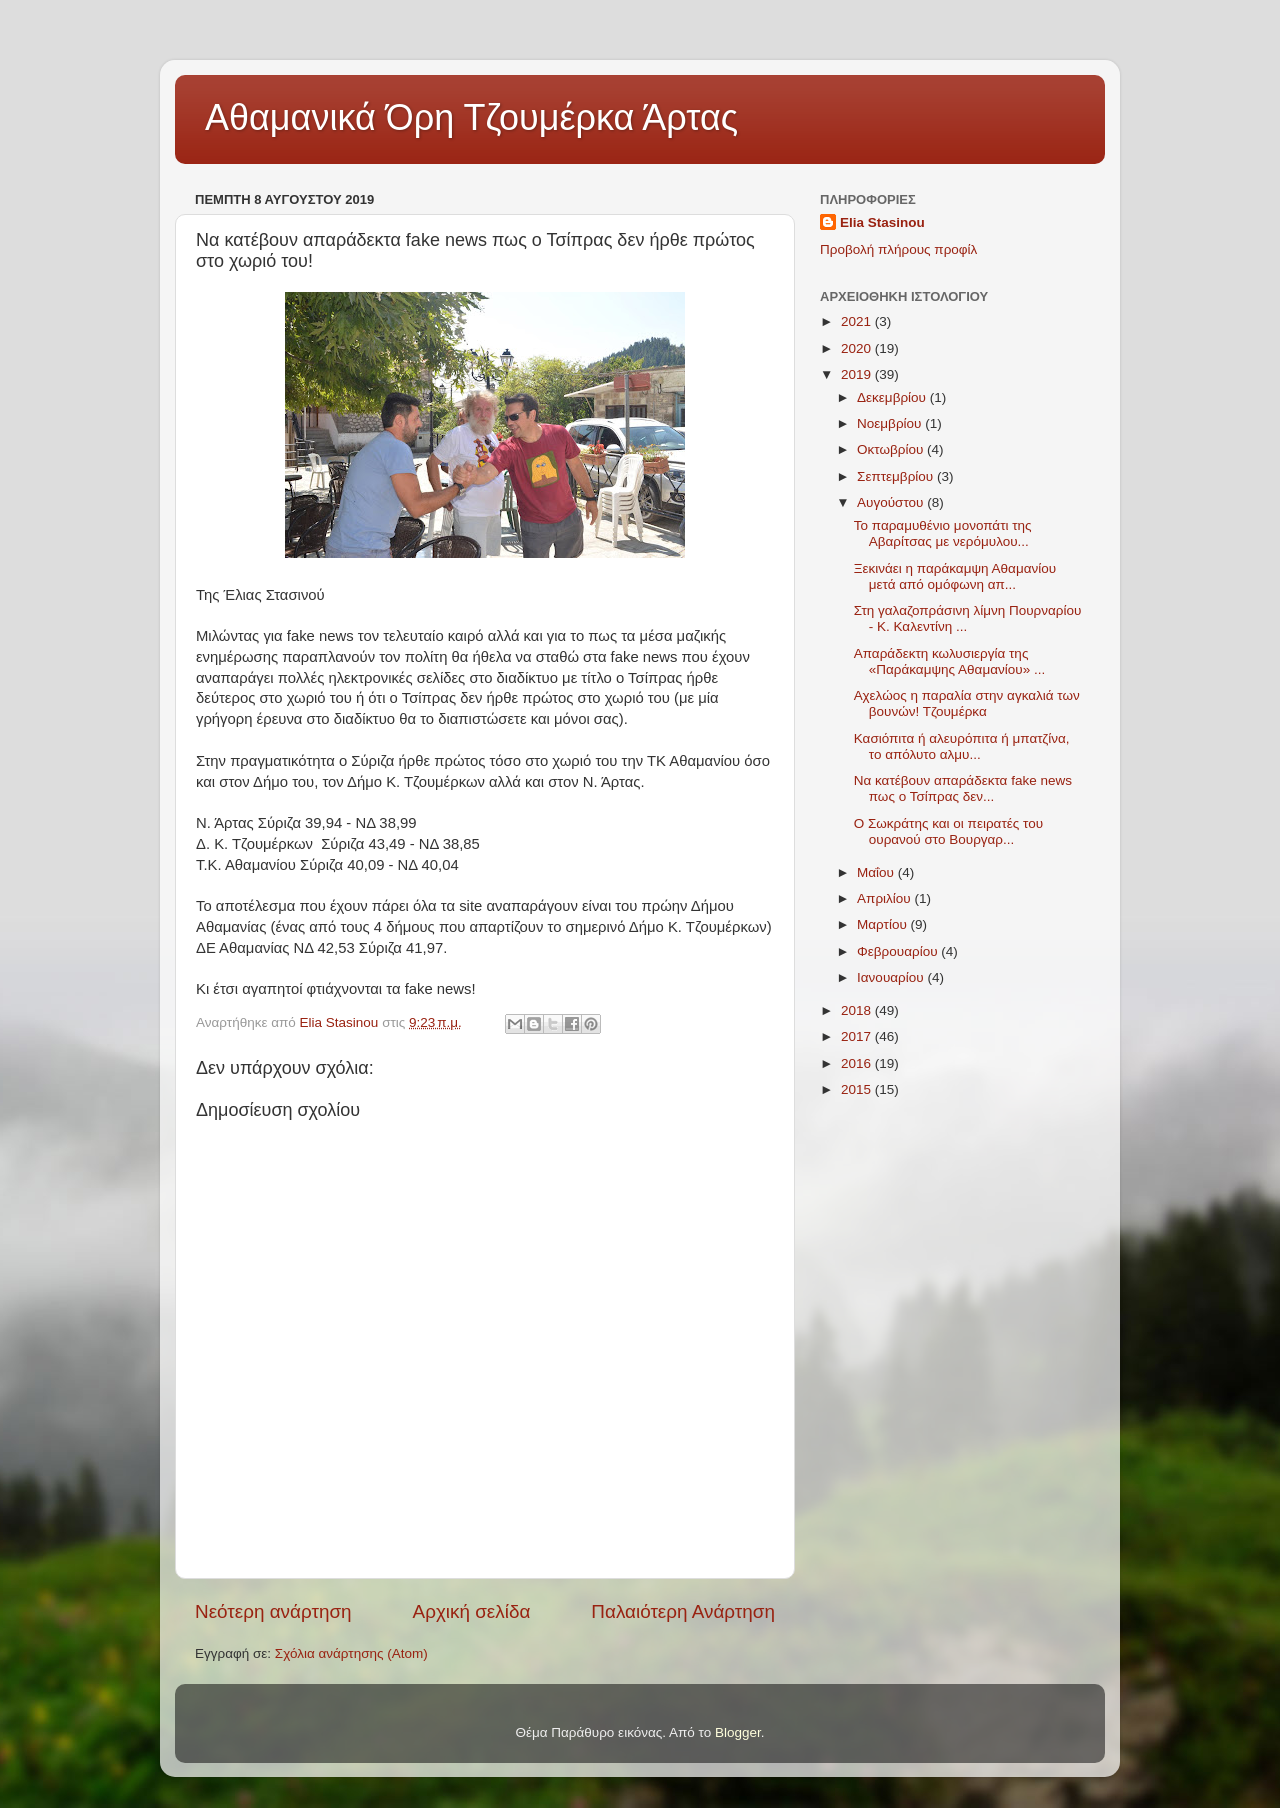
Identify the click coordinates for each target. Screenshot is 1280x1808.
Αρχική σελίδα (472, 1611)
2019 (858, 374)
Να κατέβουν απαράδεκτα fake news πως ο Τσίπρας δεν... (963, 788)
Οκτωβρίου (892, 449)
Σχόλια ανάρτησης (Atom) (351, 1653)
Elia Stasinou (882, 222)
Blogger (738, 1732)
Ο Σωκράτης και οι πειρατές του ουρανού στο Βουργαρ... (948, 831)
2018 (858, 1010)
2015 (858, 1089)
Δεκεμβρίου (893, 397)
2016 (858, 1063)
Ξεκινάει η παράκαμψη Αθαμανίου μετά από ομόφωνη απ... (955, 576)
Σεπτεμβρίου (897, 476)
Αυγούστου (892, 502)
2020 (858, 348)
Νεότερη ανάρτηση (273, 1611)
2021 (858, 321)
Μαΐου (877, 872)
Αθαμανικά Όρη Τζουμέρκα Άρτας (471, 117)
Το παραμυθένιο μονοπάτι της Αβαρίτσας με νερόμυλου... (943, 533)
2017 (858, 1036)
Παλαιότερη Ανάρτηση (683, 1611)
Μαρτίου (884, 924)
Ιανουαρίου (892, 977)
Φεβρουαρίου (899, 951)
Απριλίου (885, 898)
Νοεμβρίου (891, 423)
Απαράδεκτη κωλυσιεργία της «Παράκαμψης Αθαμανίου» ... (949, 661)
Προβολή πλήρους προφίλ (898, 249)
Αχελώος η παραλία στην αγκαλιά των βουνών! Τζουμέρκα (967, 703)
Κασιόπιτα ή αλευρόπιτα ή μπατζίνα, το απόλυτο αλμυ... (962, 746)
